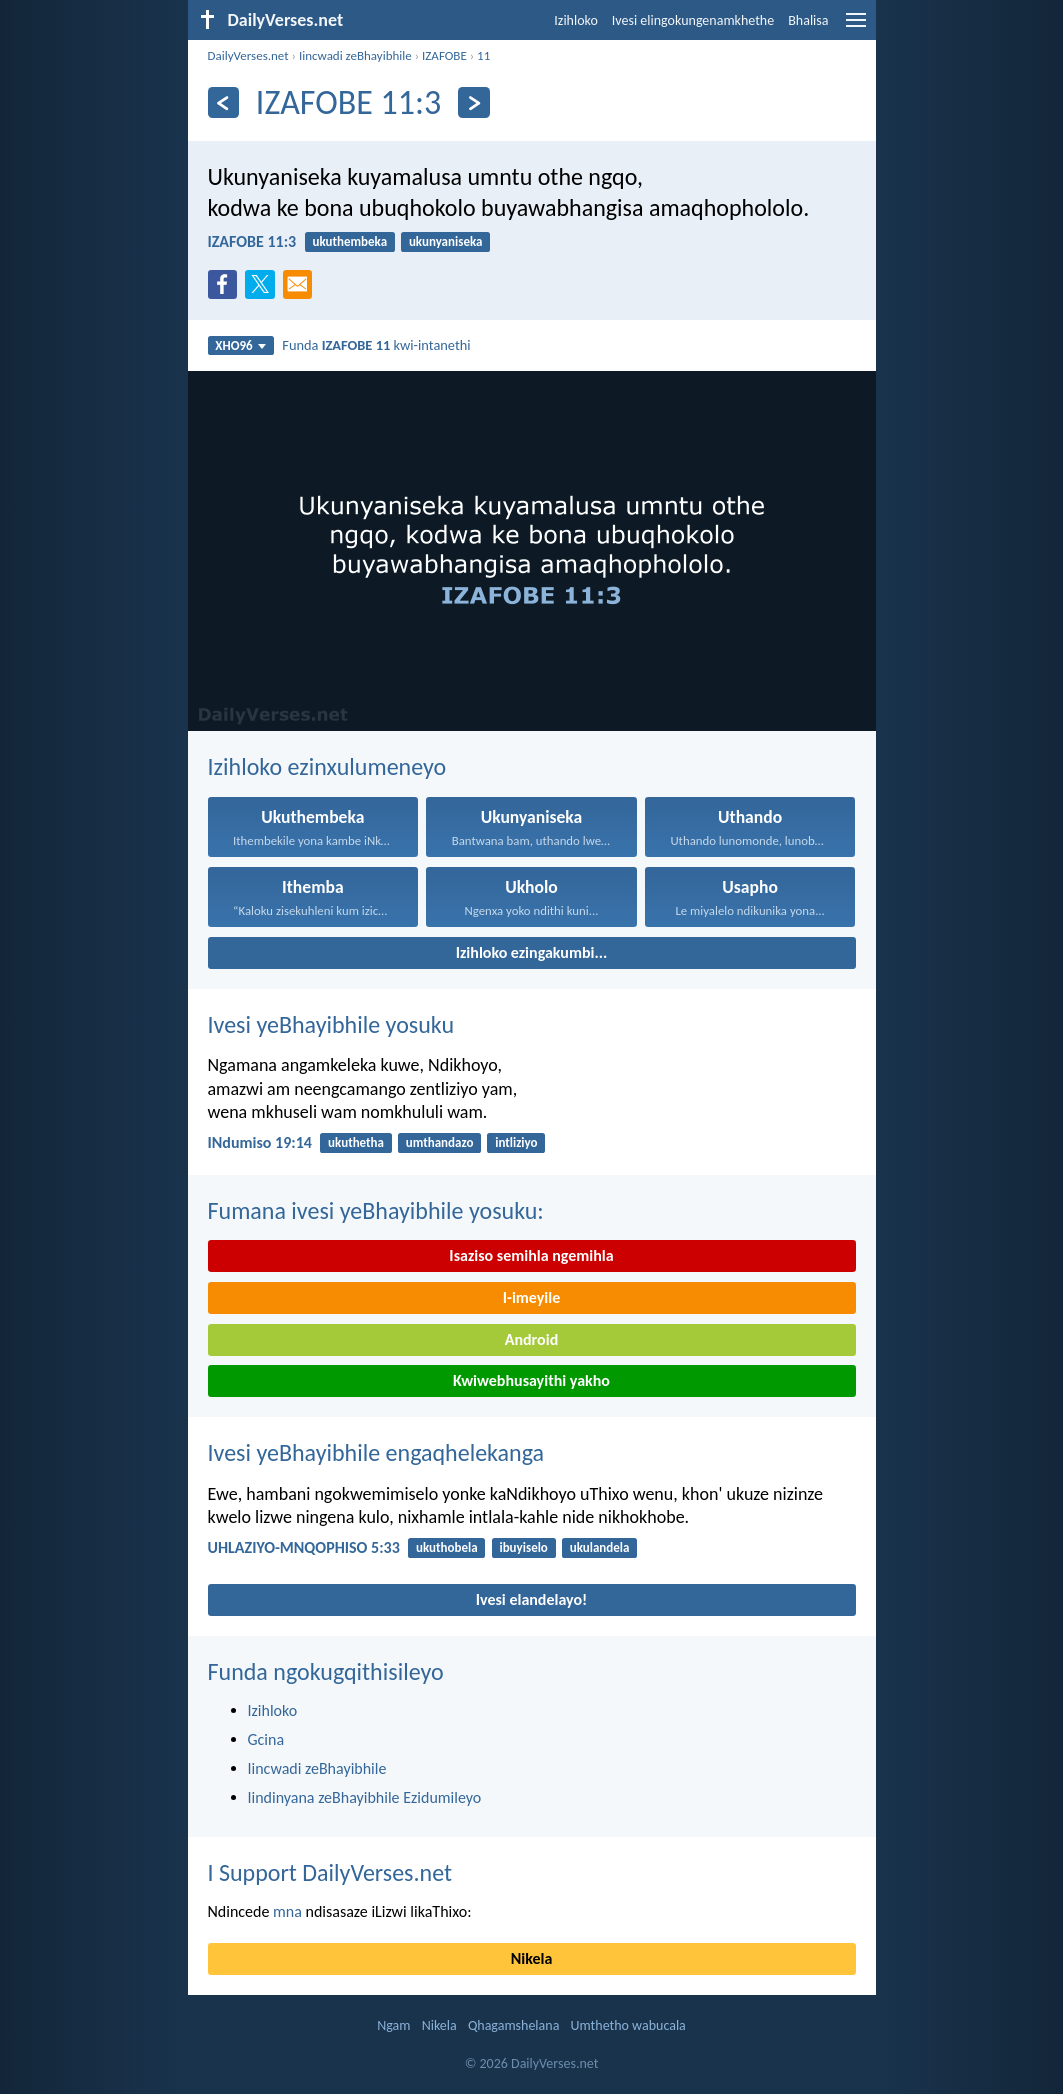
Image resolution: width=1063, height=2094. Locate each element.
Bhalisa (808, 20)
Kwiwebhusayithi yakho (531, 1380)
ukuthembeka (349, 241)
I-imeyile (532, 1297)
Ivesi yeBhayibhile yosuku (331, 1024)
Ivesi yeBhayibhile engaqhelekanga (376, 1452)
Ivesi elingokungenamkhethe (693, 20)
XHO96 (240, 345)
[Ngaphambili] (223, 102)
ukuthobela (447, 1547)
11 (483, 55)
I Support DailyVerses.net (330, 1872)
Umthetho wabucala (628, 2025)
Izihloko (576, 20)
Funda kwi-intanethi (376, 345)
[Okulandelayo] (473, 102)
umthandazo (440, 1142)
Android (531, 1339)
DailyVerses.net (248, 55)
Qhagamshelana (513, 2025)
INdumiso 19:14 (260, 1142)
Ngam (393, 2025)
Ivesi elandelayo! (532, 1599)
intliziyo (516, 1142)
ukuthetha (356, 1142)
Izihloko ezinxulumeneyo (327, 766)
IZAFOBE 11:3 (252, 241)
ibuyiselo (523, 1547)
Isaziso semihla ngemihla (531, 1255)
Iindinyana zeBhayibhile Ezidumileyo (365, 1797)
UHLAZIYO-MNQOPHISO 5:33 (304, 1547)
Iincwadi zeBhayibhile (355, 55)
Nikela (532, 1958)
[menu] (856, 27)
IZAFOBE (444, 55)
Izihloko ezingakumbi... (532, 952)
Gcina (266, 1739)
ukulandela (600, 1547)
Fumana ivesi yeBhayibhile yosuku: (376, 1210)
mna (287, 1911)
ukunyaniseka (446, 241)
